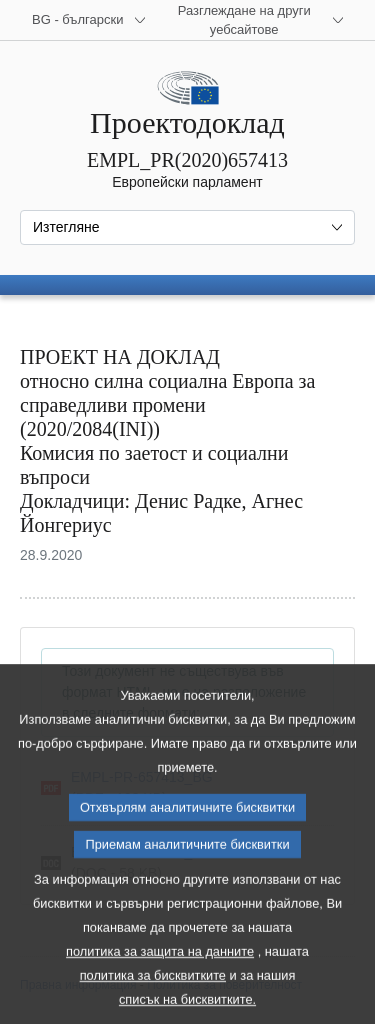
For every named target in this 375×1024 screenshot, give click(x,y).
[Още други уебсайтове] (256, 20)
